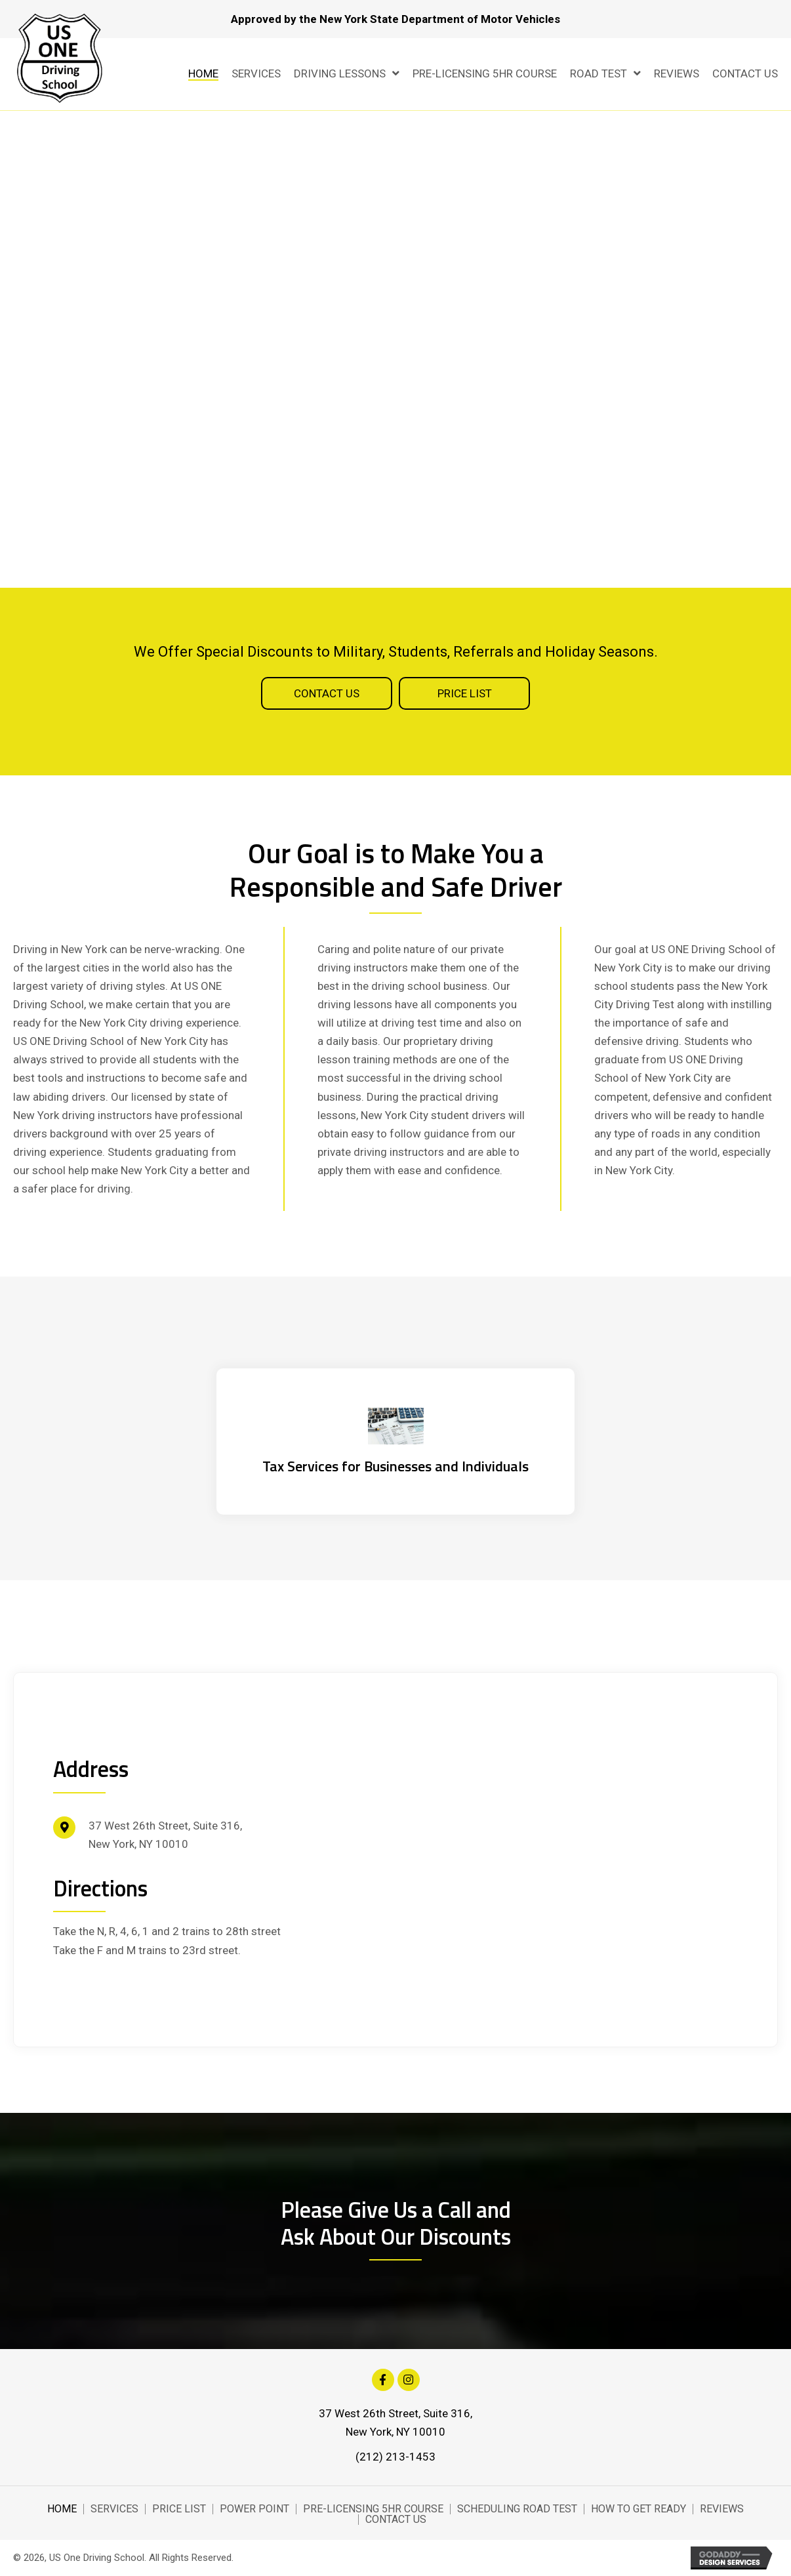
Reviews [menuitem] (722, 2509)
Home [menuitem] (62, 2509)
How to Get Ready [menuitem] (638, 2509)
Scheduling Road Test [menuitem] (517, 2509)
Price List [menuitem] (179, 2509)
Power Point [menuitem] (254, 2509)
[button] (326, 693)
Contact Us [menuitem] (395, 2519)
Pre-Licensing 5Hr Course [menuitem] (373, 2509)
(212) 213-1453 (395, 2456)
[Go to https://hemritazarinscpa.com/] (395, 1441)
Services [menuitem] (114, 2509)
